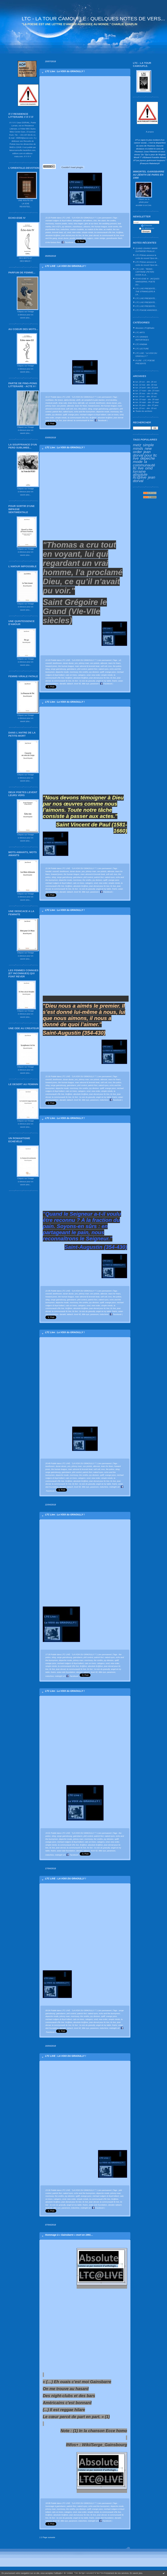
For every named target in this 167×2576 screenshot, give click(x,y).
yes (119, 403)
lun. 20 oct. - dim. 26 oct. (146, 382)
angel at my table (103, 681)
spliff (65, 414)
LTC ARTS (140, 332)
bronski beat (57, 232)
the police (82, 409)
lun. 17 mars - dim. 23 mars (147, 390)
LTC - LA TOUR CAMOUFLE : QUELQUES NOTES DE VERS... (93, 18)
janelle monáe (76, 238)
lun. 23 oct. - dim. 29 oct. (146, 408)
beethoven (100, 403)
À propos (150, 132)
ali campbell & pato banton (93, 400)
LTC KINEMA (141, 344)
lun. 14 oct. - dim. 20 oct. (146, 396)
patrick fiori (57, 411)
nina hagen (78, 223)
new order (76, 232)
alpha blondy (69, 400)
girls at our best (91, 223)
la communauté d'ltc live (104, 232)
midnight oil (114, 1487)
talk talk (81, 403)
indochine (65, 229)
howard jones (94, 406)
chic (95, 220)
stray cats (62, 403)
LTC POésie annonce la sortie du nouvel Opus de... (147, 256)
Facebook (67, 242)
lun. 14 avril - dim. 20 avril (146, 387)
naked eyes (68, 411)
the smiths (111, 220)
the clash (102, 220)
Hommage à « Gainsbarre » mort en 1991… (69, 2235)
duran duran (63, 238)
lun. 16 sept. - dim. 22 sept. (147, 402)
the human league (99, 226)
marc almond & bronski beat (87, 666)
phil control (82, 669)
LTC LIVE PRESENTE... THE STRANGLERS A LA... (145, 291)
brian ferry (72, 403)
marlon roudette (77, 229)
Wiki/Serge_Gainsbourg (104, 2444)
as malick (108, 229)
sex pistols (61, 406)
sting (90, 409)
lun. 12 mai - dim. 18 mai (146, 385)
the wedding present (108, 223)
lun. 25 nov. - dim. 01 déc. (146, 393)
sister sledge (99, 238)
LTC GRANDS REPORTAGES (142, 338)
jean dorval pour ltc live (145, 455)
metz (137, 445)
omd (149, 468)
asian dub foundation (66, 1672)
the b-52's (56, 226)
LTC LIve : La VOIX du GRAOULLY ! (65, 71)
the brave (59, 400)
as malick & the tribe (94, 229)
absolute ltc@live (140, 476)
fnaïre (114, 681)
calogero (82, 675)
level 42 (77, 683)
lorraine (139, 471)
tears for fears (81, 406)
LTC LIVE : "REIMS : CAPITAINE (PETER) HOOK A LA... (144, 272)
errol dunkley (111, 400)
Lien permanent (104, 218)
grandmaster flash (114, 238)
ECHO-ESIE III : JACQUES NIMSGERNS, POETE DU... (147, 282)
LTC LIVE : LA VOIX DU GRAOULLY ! (65, 266)
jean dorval (94, 235)
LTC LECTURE (142, 348)
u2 (65, 232)
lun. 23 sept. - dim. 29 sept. (147, 399)
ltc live (85, 235)
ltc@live (119, 232)
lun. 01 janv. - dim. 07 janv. (147, 405)
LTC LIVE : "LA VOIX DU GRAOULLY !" (146, 354)
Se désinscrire (146, 228)
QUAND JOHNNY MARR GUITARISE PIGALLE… (146, 249)
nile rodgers (88, 238)
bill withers (87, 220)
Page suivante (49, 2537)
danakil (62, 683)
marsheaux (77, 226)
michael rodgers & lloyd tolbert (58, 220)
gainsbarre (114, 409)
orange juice (73, 414)
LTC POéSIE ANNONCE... (146, 310)
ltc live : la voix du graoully (83, 681)
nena (70, 223)
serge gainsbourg (100, 409)
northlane (49, 400)
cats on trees (112, 414)
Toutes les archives (143, 411)
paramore (94, 683)
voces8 (92, 403)
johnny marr (50, 406)
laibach (70, 683)
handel (48, 871)
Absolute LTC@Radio (144, 328)
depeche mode (102, 411)
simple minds (143, 447)
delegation (77, 220)
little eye (85, 683)
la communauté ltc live (144, 464)
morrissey (49, 223)
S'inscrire (146, 225)
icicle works (113, 226)
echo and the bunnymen (84, 411)
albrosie (70, 406)
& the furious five (52, 242)
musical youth (51, 403)
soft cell (69, 409)
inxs (75, 409)
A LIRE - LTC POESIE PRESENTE (145, 361)
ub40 (78, 400)
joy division (66, 226)
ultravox (86, 226)
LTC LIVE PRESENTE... (145, 298)
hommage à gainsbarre (55, 2506)
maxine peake (61, 223)
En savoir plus (136, 2573)
